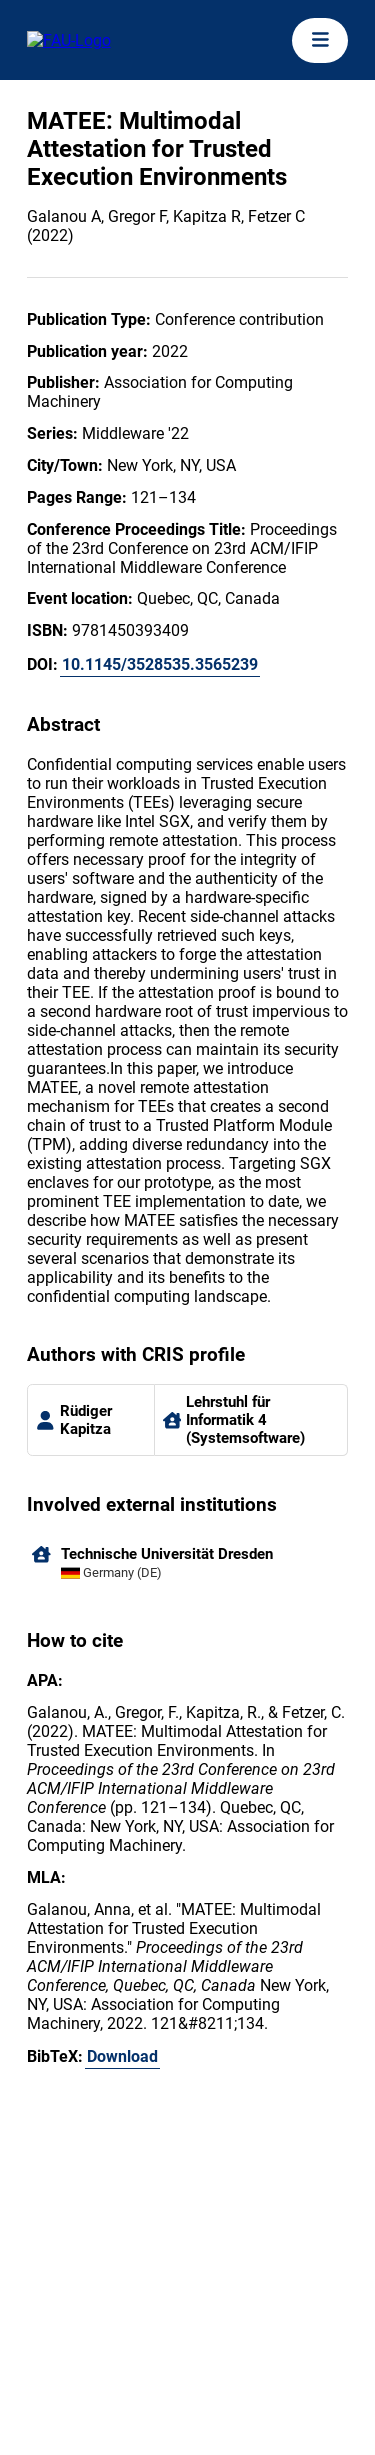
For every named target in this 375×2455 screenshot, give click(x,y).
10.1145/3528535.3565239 (160, 664)
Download (122, 2056)
